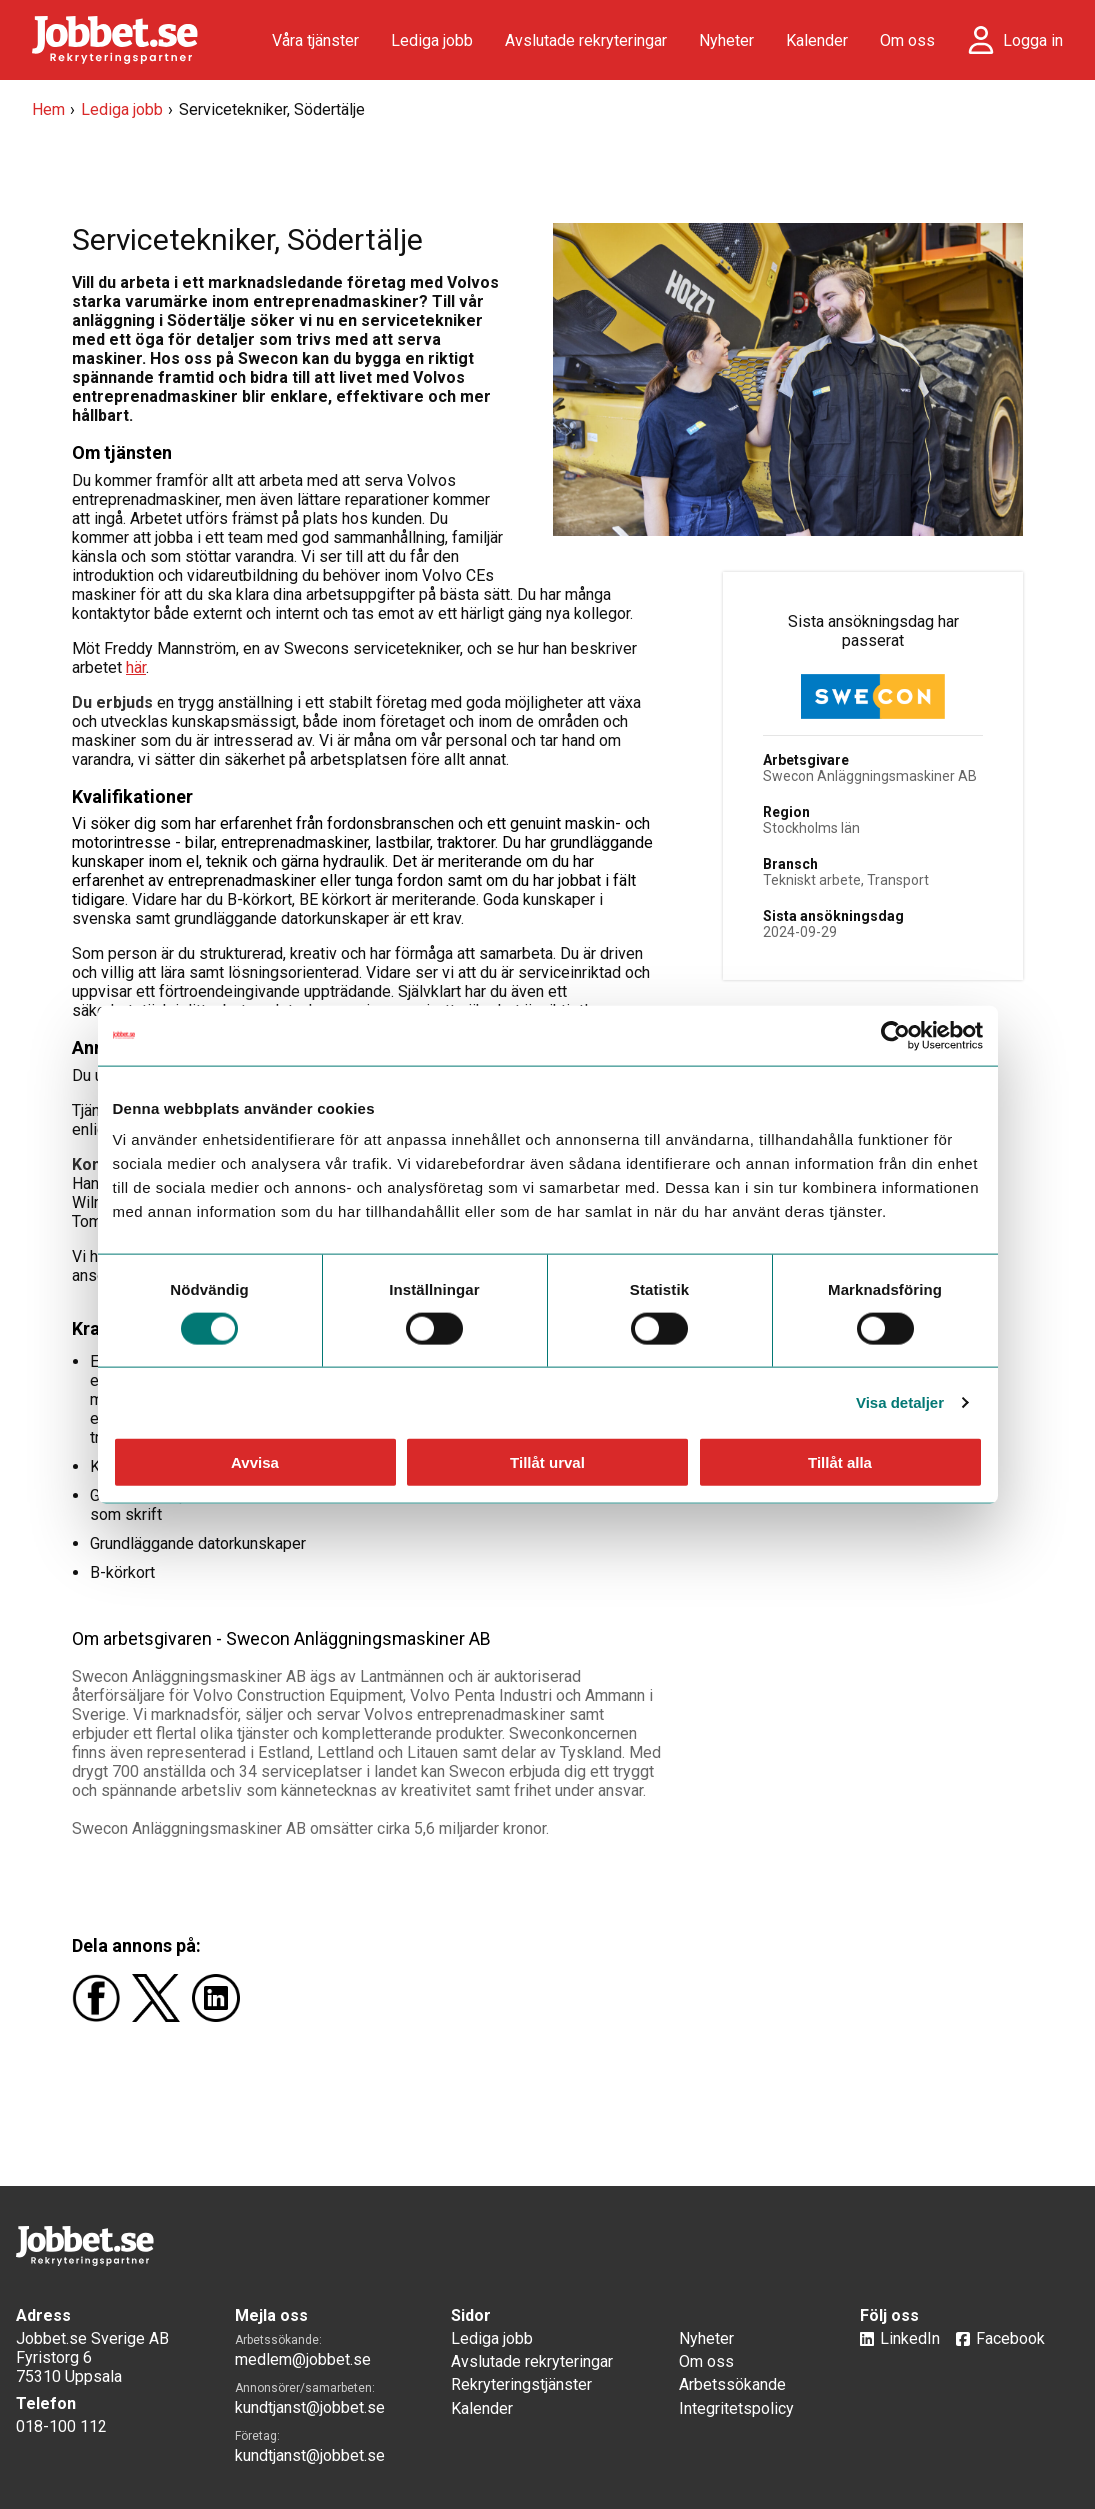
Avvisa (255, 1462)
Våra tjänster (315, 40)
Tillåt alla (840, 1462)
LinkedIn (910, 2338)
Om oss (907, 40)
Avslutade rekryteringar (586, 40)
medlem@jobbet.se (303, 2359)
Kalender (817, 40)
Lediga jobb (432, 40)
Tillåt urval (547, 1462)
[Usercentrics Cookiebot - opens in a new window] (895, 1035)
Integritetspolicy (736, 2408)
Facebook (1010, 2338)
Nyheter (726, 40)
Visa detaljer (900, 1401)
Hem (48, 109)
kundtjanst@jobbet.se (310, 2407)
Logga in (1033, 40)
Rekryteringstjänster (521, 2384)
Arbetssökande (732, 2384)
